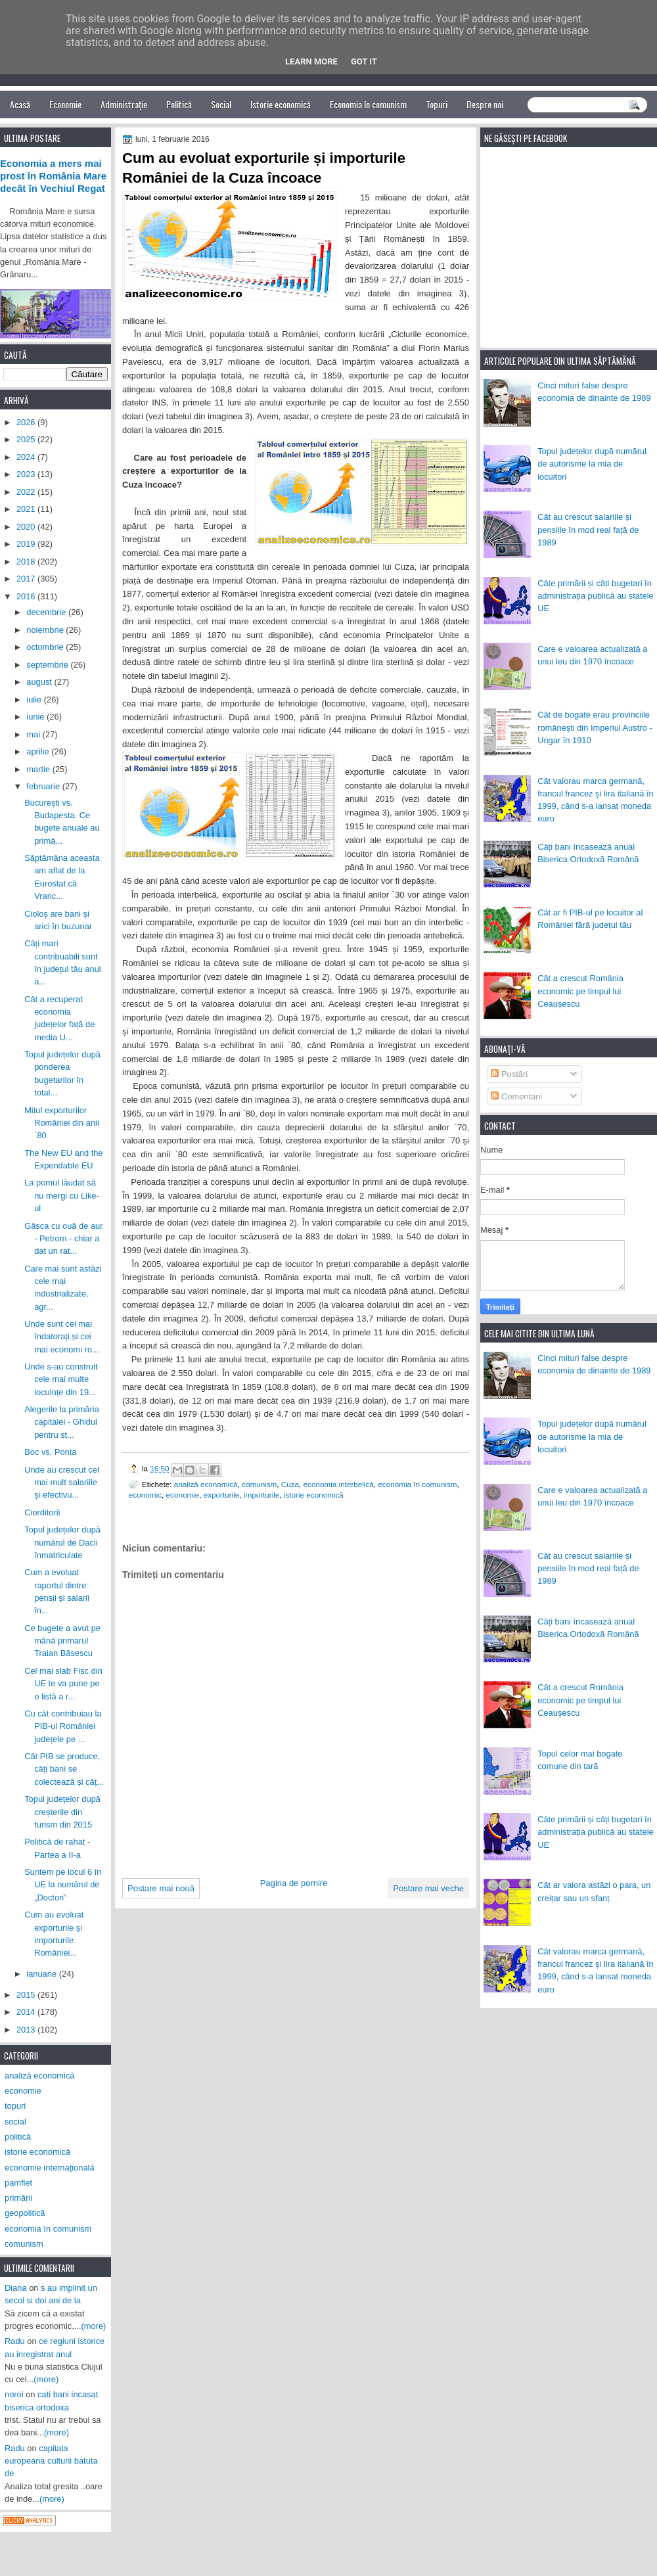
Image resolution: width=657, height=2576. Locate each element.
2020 (26, 527)
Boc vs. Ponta (50, 1452)
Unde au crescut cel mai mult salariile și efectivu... (61, 1482)
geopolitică (25, 2213)
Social (221, 104)
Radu (15, 2341)
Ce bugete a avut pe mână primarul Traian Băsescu (62, 1641)
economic (145, 1494)
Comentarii (516, 1096)
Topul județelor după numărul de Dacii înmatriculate (62, 1542)
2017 (26, 579)
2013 (26, 2030)
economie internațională (50, 2168)
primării (18, 2198)
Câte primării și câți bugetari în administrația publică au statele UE (595, 596)
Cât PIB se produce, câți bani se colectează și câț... (64, 1769)
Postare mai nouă (160, 1888)
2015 (26, 1995)
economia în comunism (417, 1484)
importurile (262, 1494)
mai (34, 734)
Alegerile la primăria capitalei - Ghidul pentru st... (61, 1422)
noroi (14, 2394)
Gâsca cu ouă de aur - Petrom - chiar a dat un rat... (63, 1238)
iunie (36, 717)
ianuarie (42, 1974)
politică (18, 2137)
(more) (93, 2326)
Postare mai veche (428, 1888)
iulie (34, 699)
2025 (26, 439)
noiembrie (46, 630)
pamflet (18, 2183)
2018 (26, 561)
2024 (26, 457)
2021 (26, 509)
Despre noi (484, 104)
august (40, 682)
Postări (509, 1074)
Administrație (124, 104)
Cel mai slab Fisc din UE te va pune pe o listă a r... (63, 1683)
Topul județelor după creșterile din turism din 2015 (62, 1811)
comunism (259, 1484)
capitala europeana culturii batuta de (51, 2461)
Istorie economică (280, 104)
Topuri (436, 104)
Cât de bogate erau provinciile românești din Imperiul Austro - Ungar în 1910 (594, 727)
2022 (26, 492)
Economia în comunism (368, 104)
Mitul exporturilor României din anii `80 (61, 1123)
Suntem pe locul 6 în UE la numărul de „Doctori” (62, 1884)
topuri (15, 2106)
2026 (26, 422)
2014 (26, 2012)
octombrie (46, 647)
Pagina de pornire (294, 1883)
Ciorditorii (42, 1512)
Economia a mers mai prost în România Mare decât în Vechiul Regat (53, 176)
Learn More (311, 61)
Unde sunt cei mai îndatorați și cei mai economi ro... (61, 1336)
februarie (44, 786)
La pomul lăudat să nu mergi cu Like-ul (61, 1195)
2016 (26, 596)
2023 (26, 474)
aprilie (38, 751)
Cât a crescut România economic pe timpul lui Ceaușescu (580, 991)
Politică (179, 104)
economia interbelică (339, 1484)
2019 (26, 544)
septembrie (48, 665)
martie (39, 769)
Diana (16, 2288)
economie (183, 1494)
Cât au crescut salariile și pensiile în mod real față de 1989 (588, 529)
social (15, 2122)
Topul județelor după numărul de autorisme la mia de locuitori (591, 464)
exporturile (222, 1494)
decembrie (47, 612)
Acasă (20, 104)
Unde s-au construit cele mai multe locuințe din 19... (61, 1379)
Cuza (290, 1484)
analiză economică (206, 1484)
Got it (364, 61)
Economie (65, 104)
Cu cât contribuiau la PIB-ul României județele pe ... (62, 1726)
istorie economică (314, 1494)
